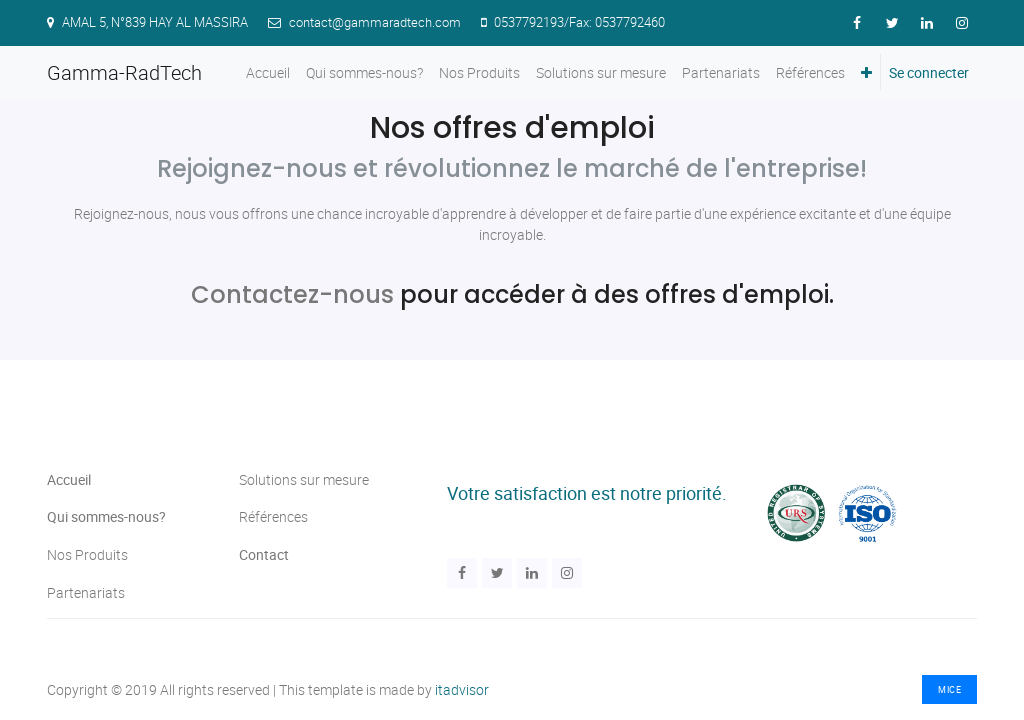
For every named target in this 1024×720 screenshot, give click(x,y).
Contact (264, 554)
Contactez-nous (292, 294)
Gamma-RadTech (124, 72)
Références (273, 516)
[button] (866, 72)
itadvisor (462, 689)
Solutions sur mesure (304, 479)
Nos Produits (87, 554)
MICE (949, 689)
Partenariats (87, 592)
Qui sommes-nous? (106, 516)
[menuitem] (268, 72)
